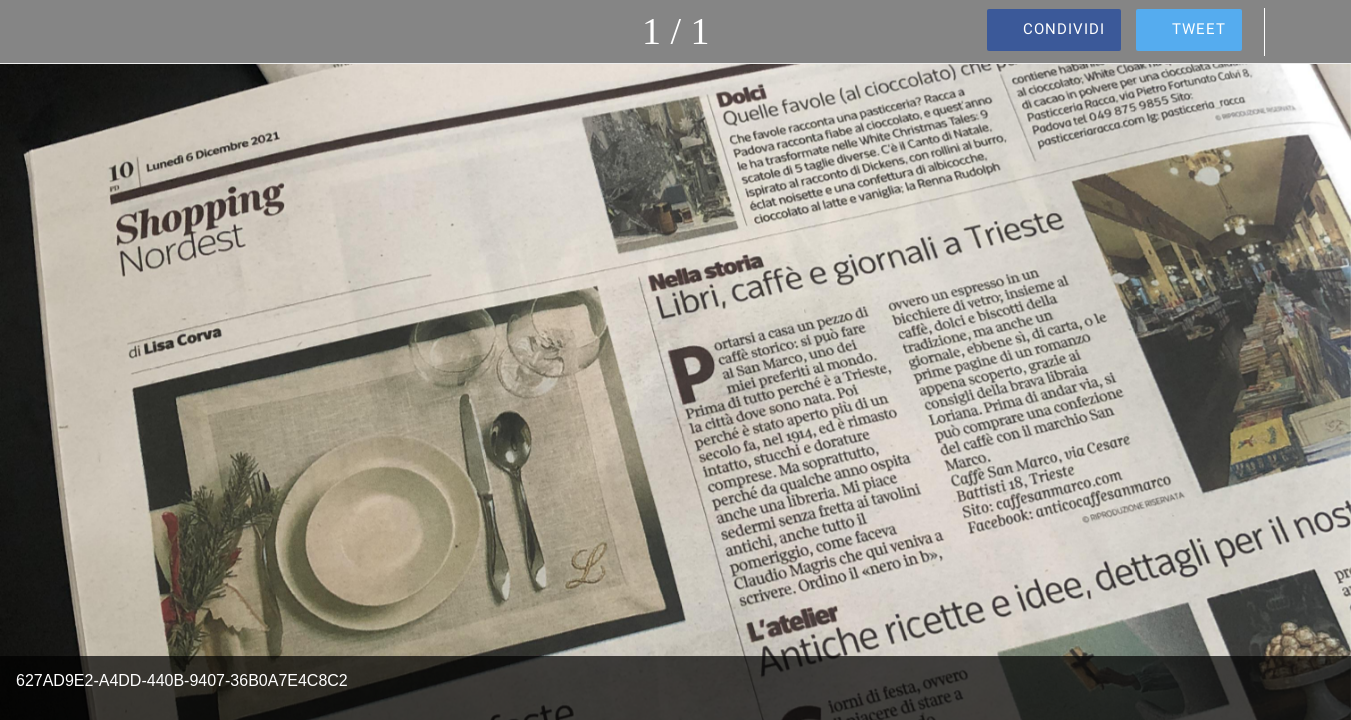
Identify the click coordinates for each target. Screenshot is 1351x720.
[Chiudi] (32, 32)
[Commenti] (1299, 32)
